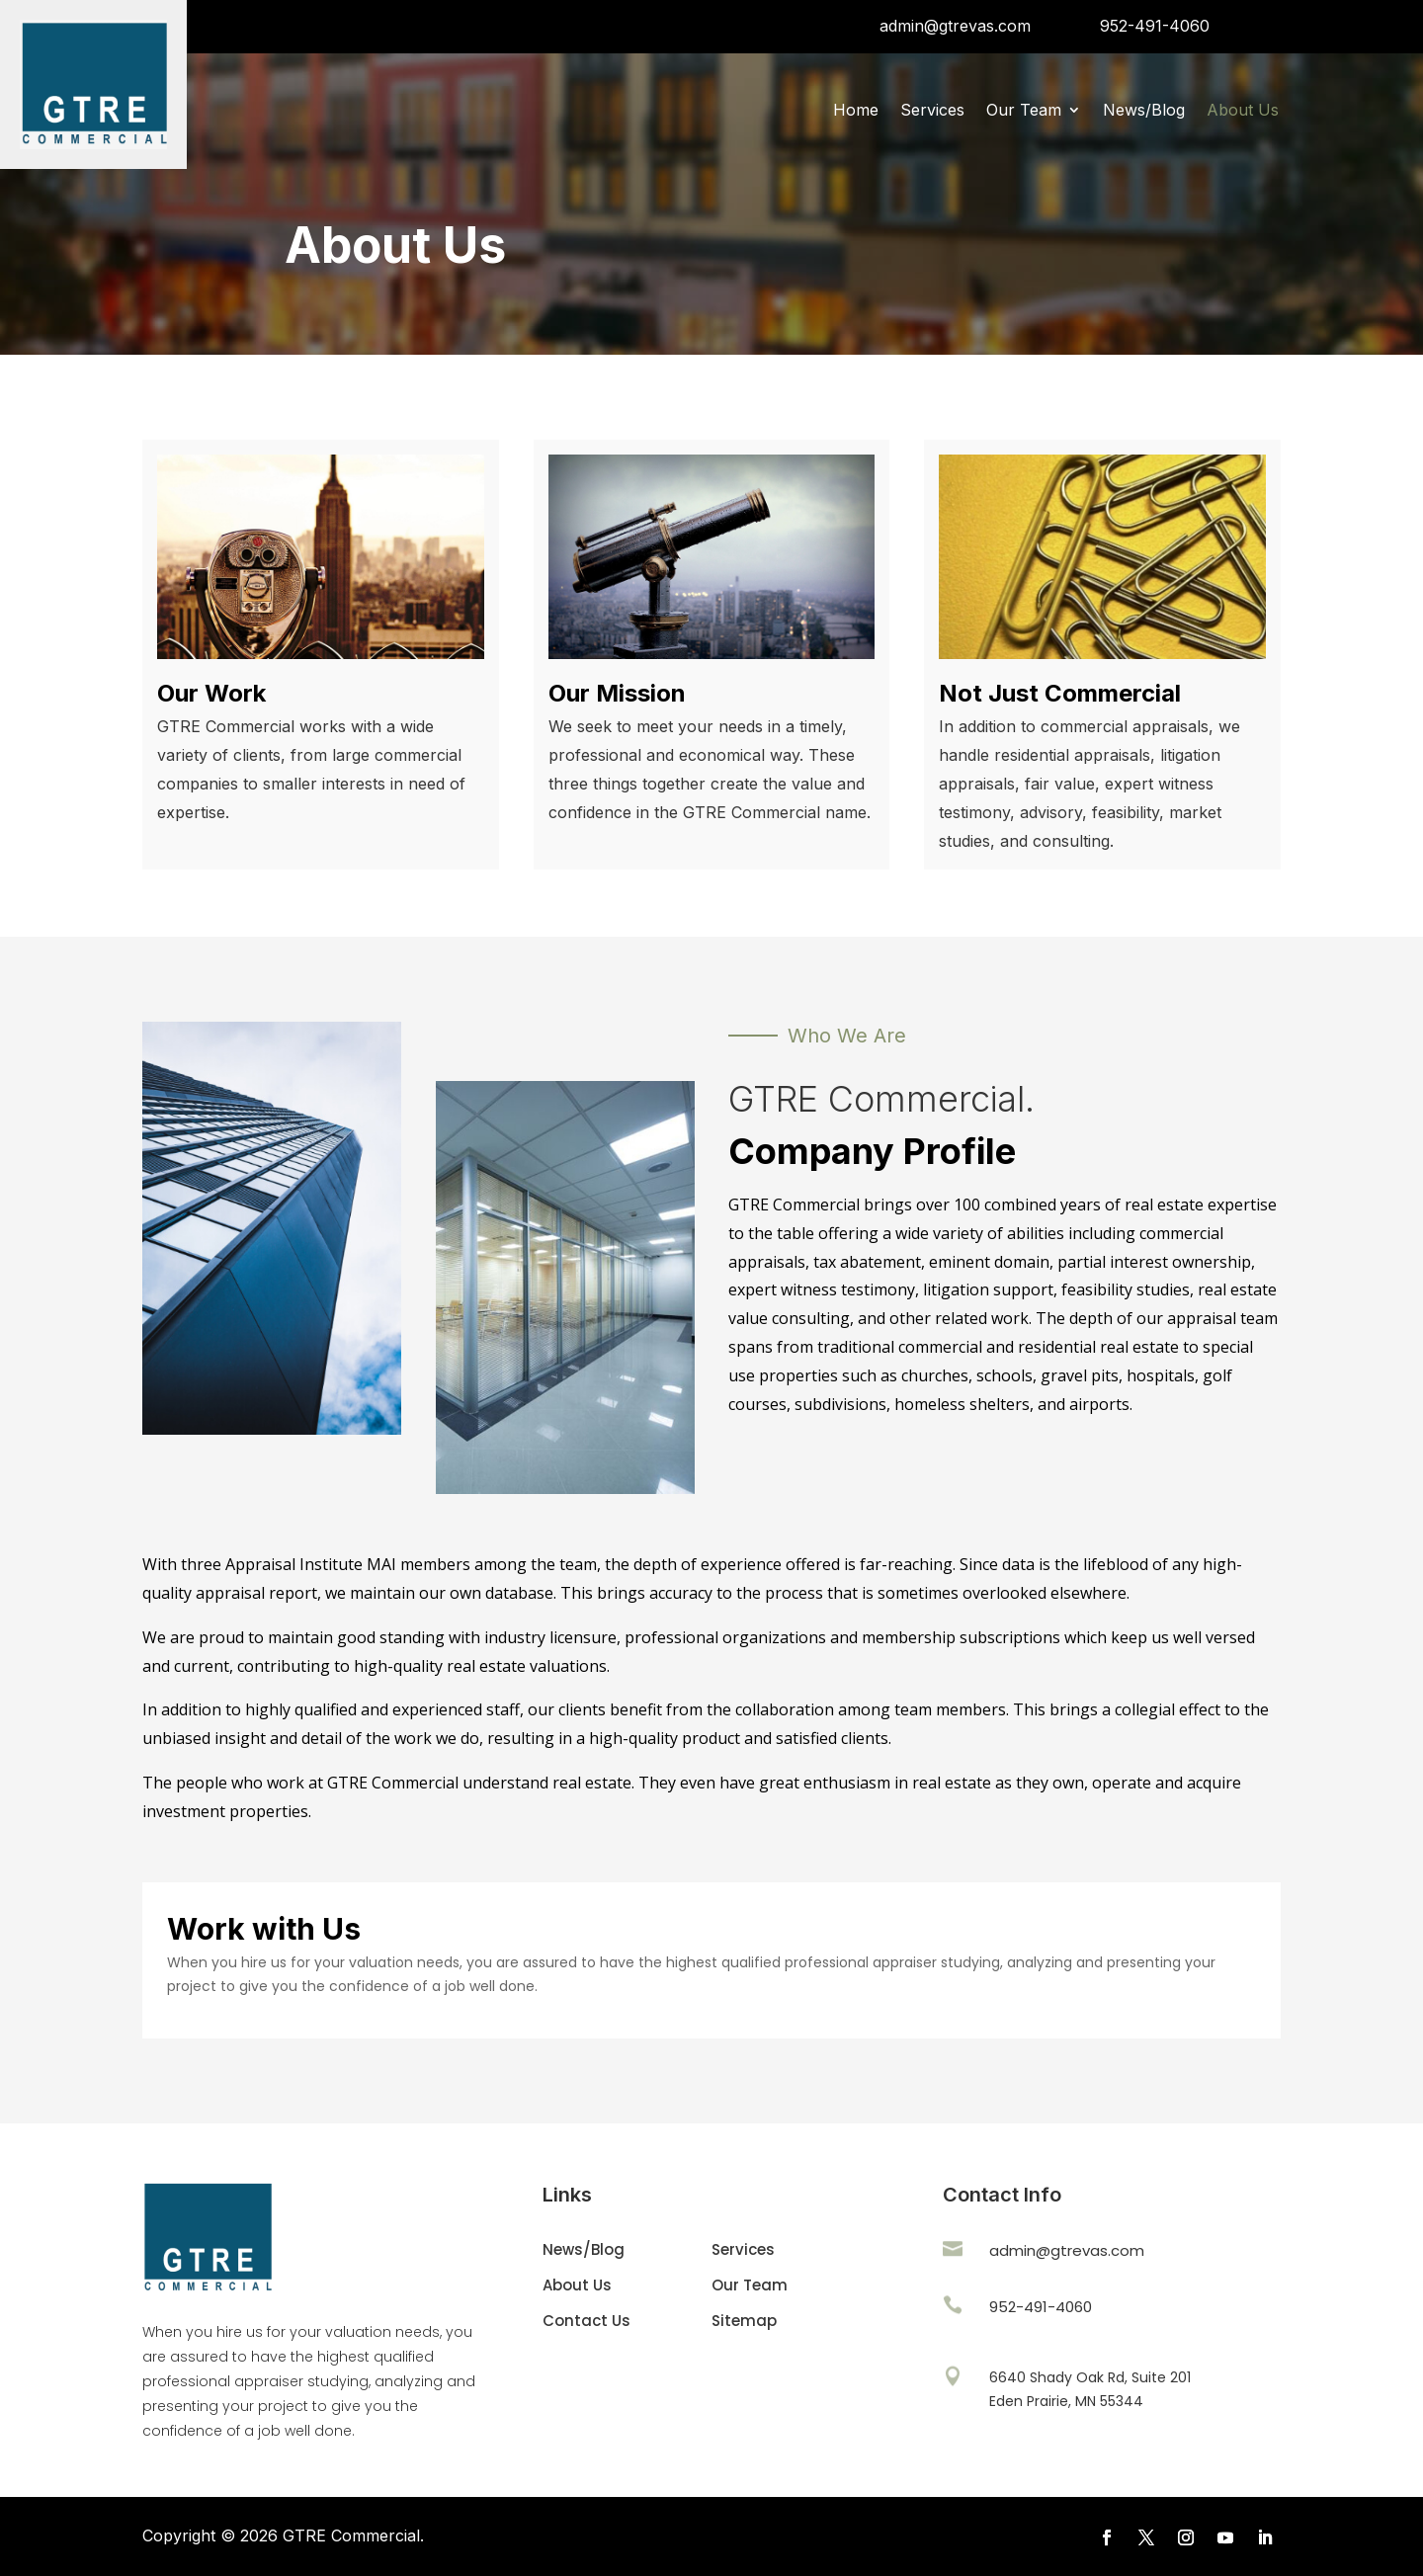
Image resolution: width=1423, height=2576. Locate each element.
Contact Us (586, 2320)
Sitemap (744, 2320)
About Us (1243, 111)
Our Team (1023, 111)
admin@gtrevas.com (955, 26)
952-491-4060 (1155, 26)
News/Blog (1144, 111)
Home (856, 111)
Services (932, 111)
